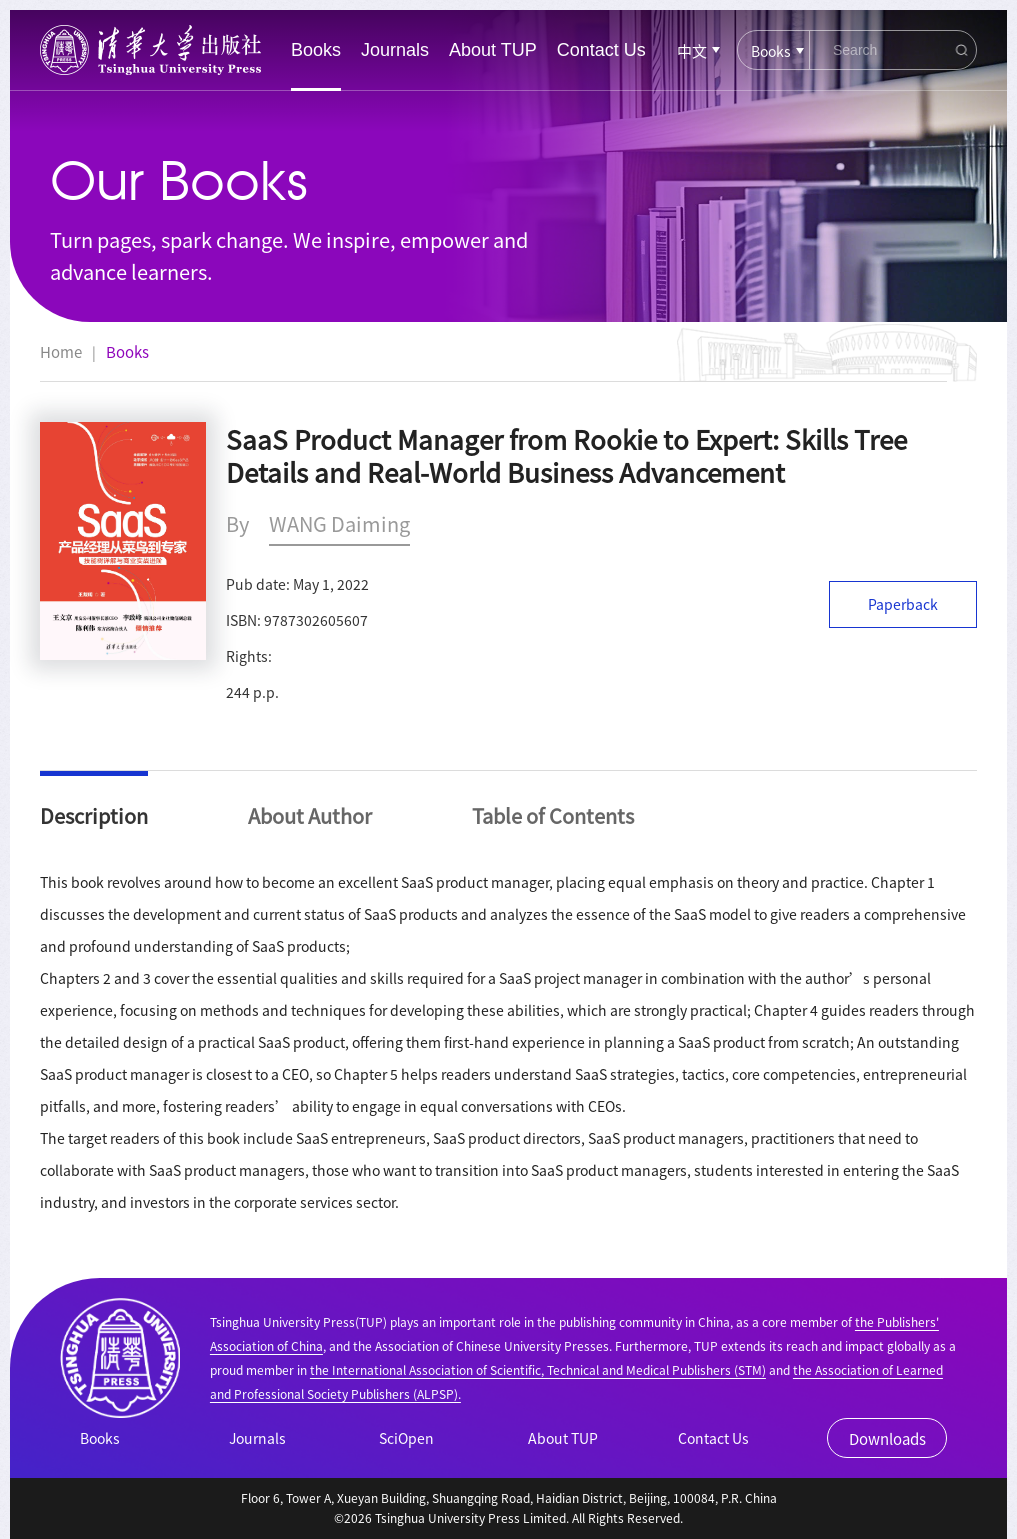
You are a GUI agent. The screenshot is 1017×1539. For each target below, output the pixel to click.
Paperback (903, 604)
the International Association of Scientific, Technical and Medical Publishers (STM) (538, 1369)
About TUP (493, 50)
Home (61, 352)
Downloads (887, 1438)
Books (316, 50)
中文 (692, 50)
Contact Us (601, 50)
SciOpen (406, 1438)
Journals (395, 50)
